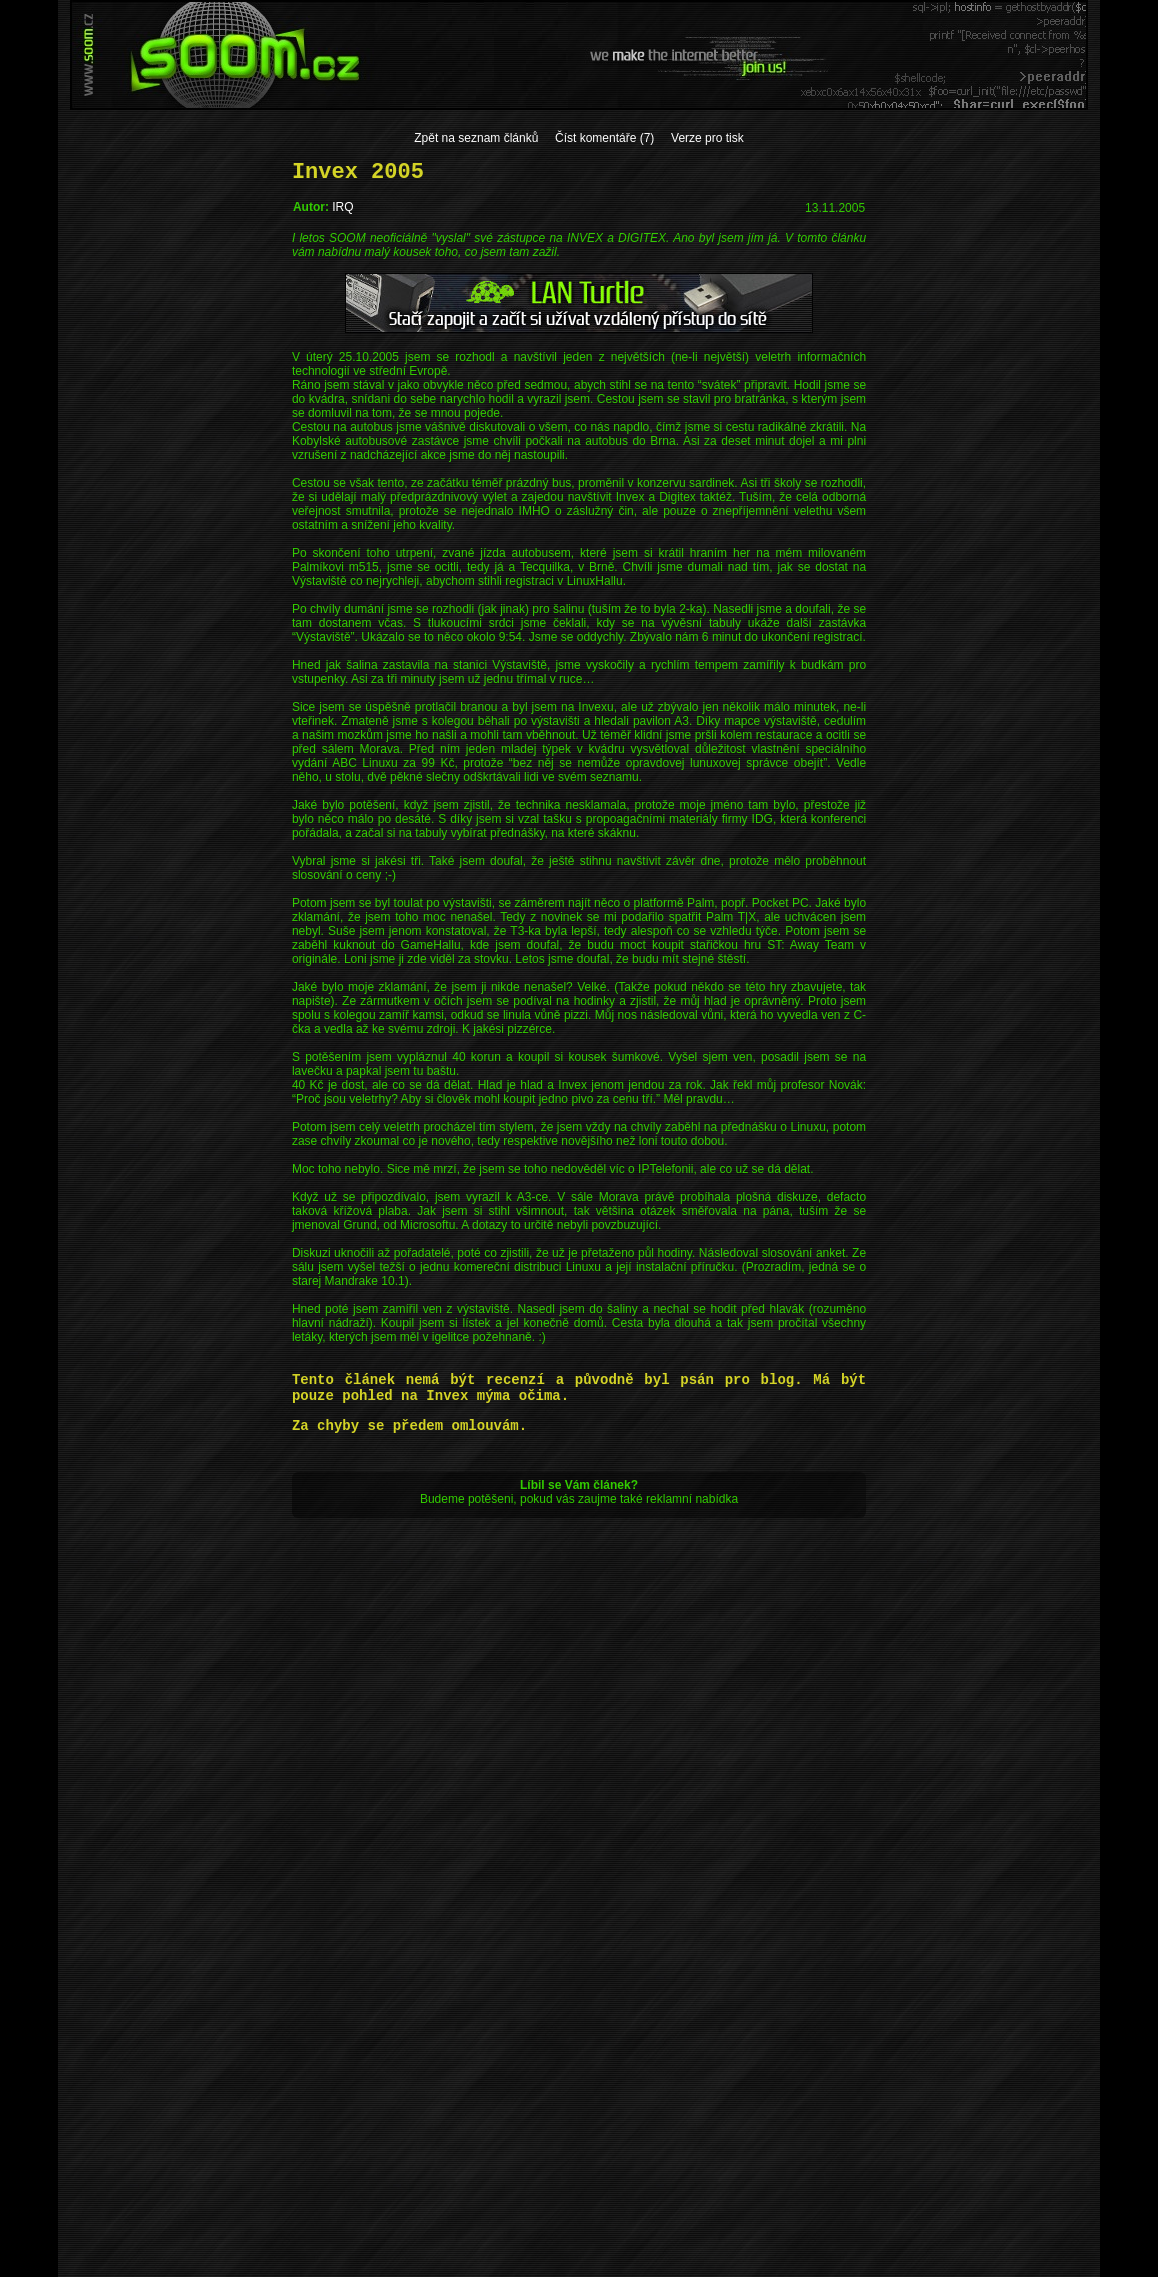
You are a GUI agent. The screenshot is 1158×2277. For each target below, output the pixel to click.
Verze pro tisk (707, 138)
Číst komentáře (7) (604, 138)
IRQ (342, 207)
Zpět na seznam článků (476, 138)
